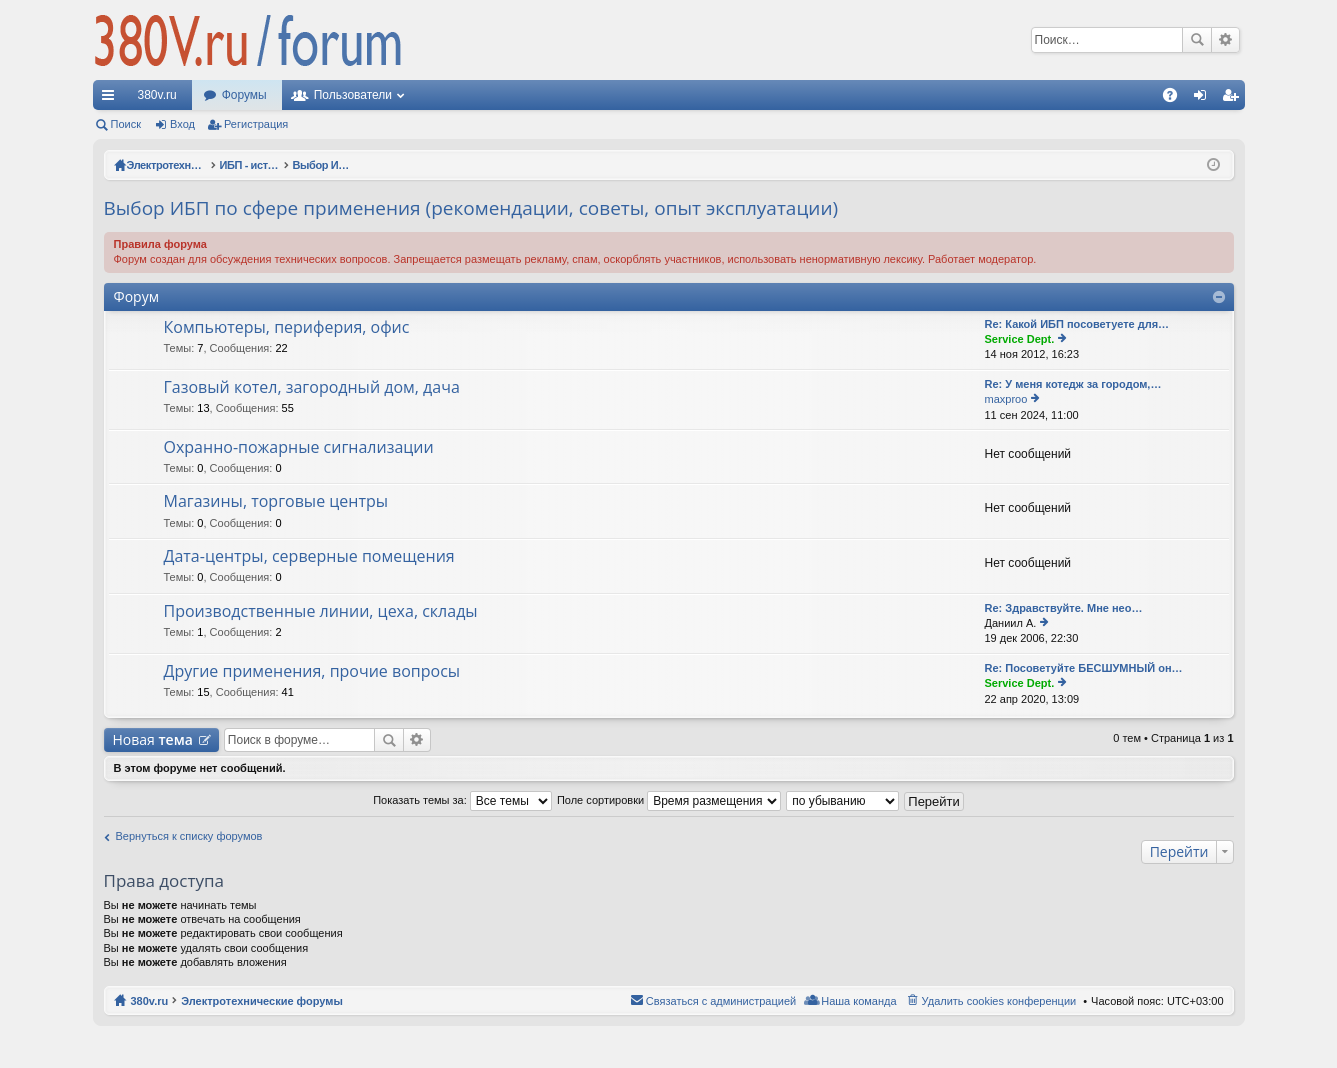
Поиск (1197, 40)
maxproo (1006, 399)
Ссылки (112, 99)
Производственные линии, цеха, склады (321, 612)
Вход (182, 124)
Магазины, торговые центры (276, 502)
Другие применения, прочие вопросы (312, 672)
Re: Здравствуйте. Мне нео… (1064, 608)
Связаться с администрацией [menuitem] (721, 1001)
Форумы (244, 95)
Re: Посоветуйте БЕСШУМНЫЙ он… (1084, 668)
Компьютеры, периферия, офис (287, 328)
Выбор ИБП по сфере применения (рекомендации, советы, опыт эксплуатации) (471, 208)
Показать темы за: (462, 800)
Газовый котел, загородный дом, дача (312, 388)
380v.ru (157, 95)
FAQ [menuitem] (1175, 99)
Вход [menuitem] (1204, 99)
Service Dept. (1020, 339)
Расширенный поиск (1225, 40)
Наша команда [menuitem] (858, 1001)
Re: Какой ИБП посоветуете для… (1077, 324)
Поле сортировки (669, 800)
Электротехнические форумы (262, 1001)
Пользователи (353, 95)
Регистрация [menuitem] (1234, 99)
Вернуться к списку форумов (189, 836)
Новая (153, 739)
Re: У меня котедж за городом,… (1073, 384)
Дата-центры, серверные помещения (309, 557)
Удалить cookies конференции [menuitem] (999, 1001)
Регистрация (256, 124)
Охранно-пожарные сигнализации (299, 448)
